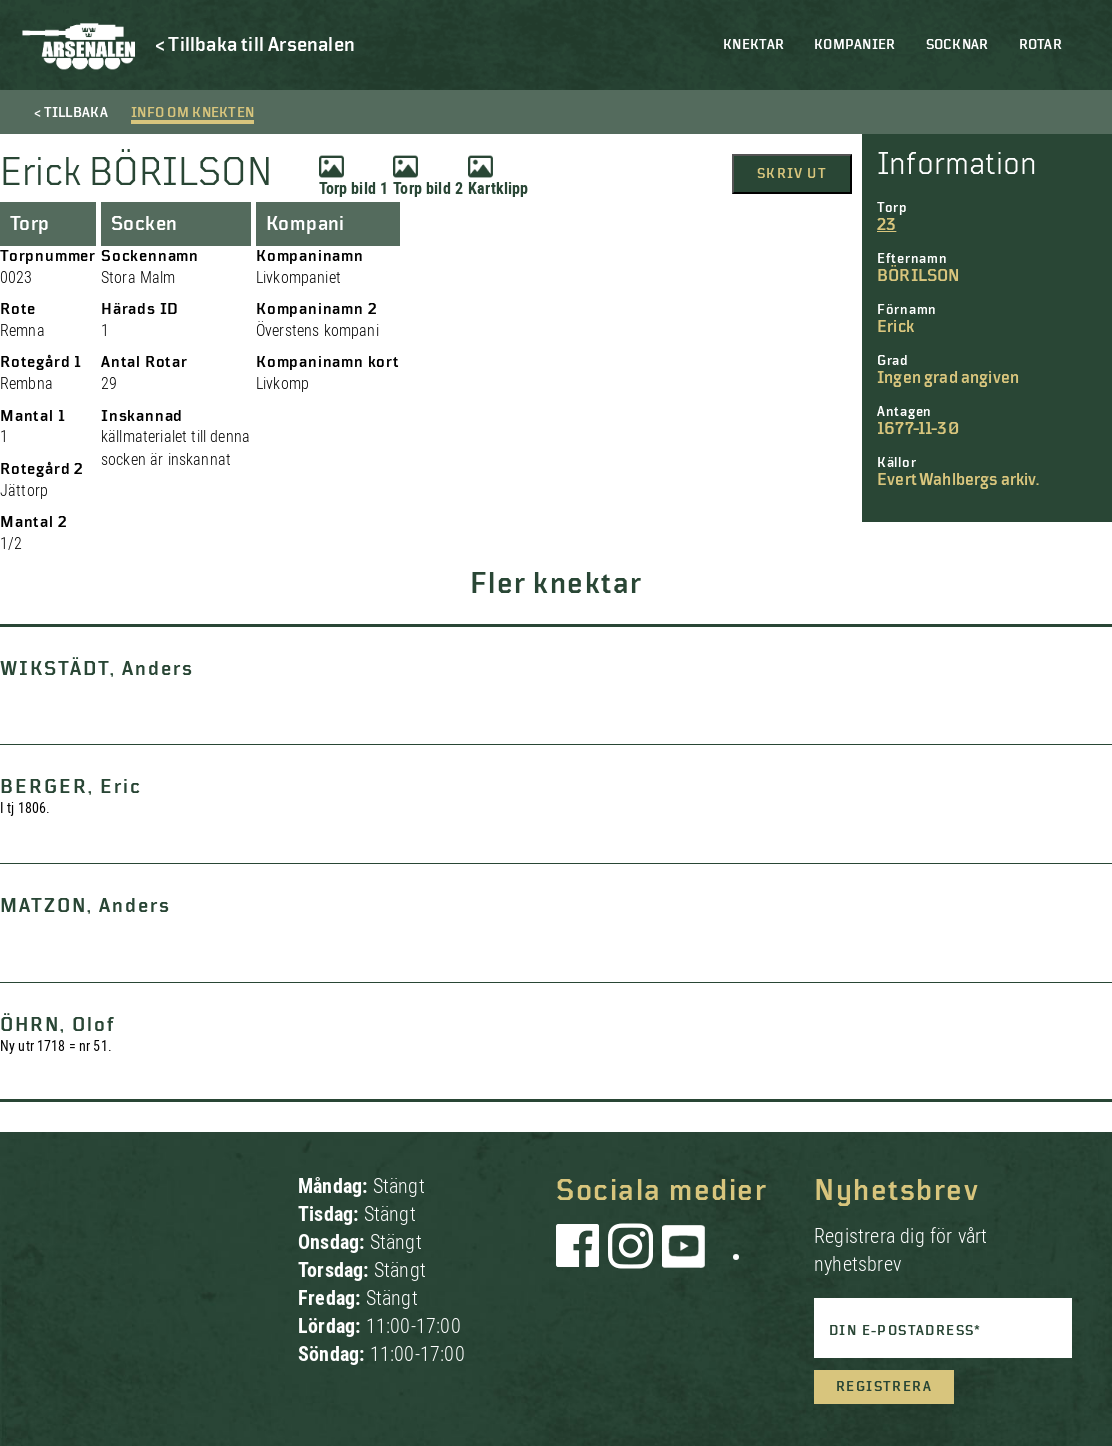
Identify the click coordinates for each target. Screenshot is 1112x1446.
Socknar (957, 45)
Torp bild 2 (428, 176)
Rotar (1040, 45)
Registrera (884, 1387)
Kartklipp (498, 176)
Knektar (753, 45)
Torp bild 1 (354, 176)
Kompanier (855, 45)
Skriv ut (792, 174)
